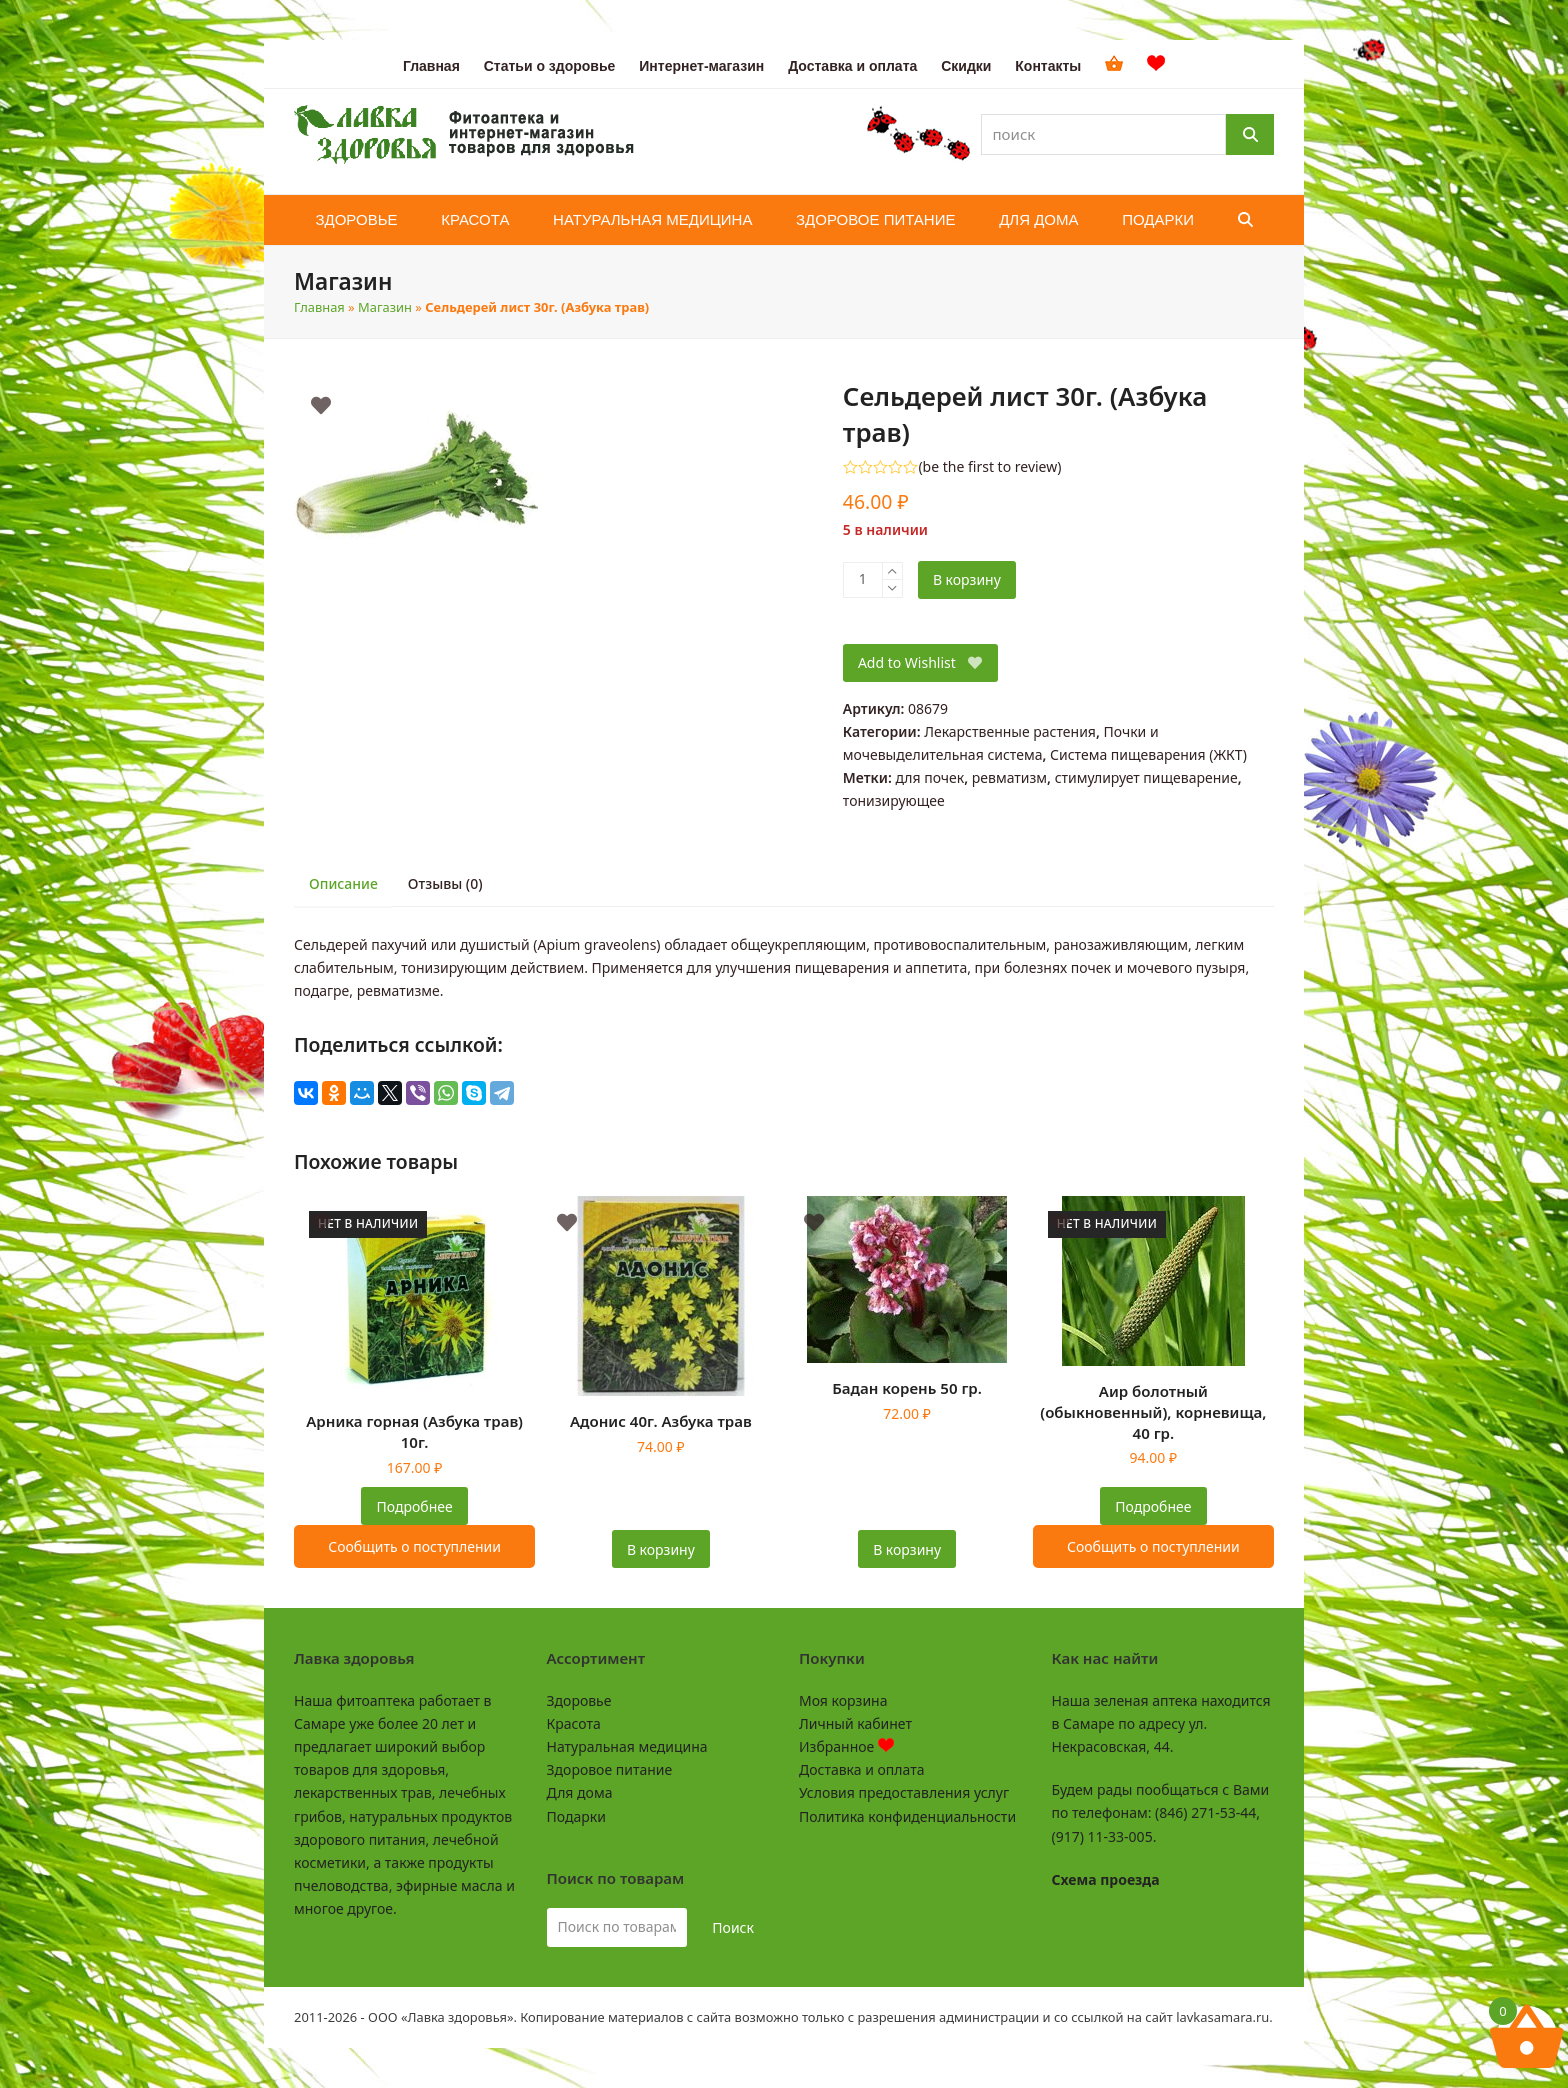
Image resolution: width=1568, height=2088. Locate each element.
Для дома (580, 1792)
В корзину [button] (661, 1549)
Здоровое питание (610, 1769)
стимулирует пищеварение (1146, 777)
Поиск (733, 1927)
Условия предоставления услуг (904, 1792)
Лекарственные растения (1010, 731)
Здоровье (579, 1700)
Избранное (846, 1746)
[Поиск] (1250, 134)
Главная (319, 307)
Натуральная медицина (627, 1746)
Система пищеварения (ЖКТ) (1148, 754)
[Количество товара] (863, 580)
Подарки (576, 1816)
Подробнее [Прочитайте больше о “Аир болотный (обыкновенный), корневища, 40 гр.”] (1153, 1506)
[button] (1245, 220)
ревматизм (1009, 777)
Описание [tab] (343, 883)
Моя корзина (843, 1700)
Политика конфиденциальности (907, 1816)
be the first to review (990, 467)
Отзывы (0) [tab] (445, 883)
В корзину (967, 579)
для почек (929, 777)
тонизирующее (894, 800)
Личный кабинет (855, 1723)
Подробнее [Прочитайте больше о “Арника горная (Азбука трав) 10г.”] (415, 1506)
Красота (574, 1723)
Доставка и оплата (861, 1769)
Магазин (385, 307)
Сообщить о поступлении (414, 1546)
